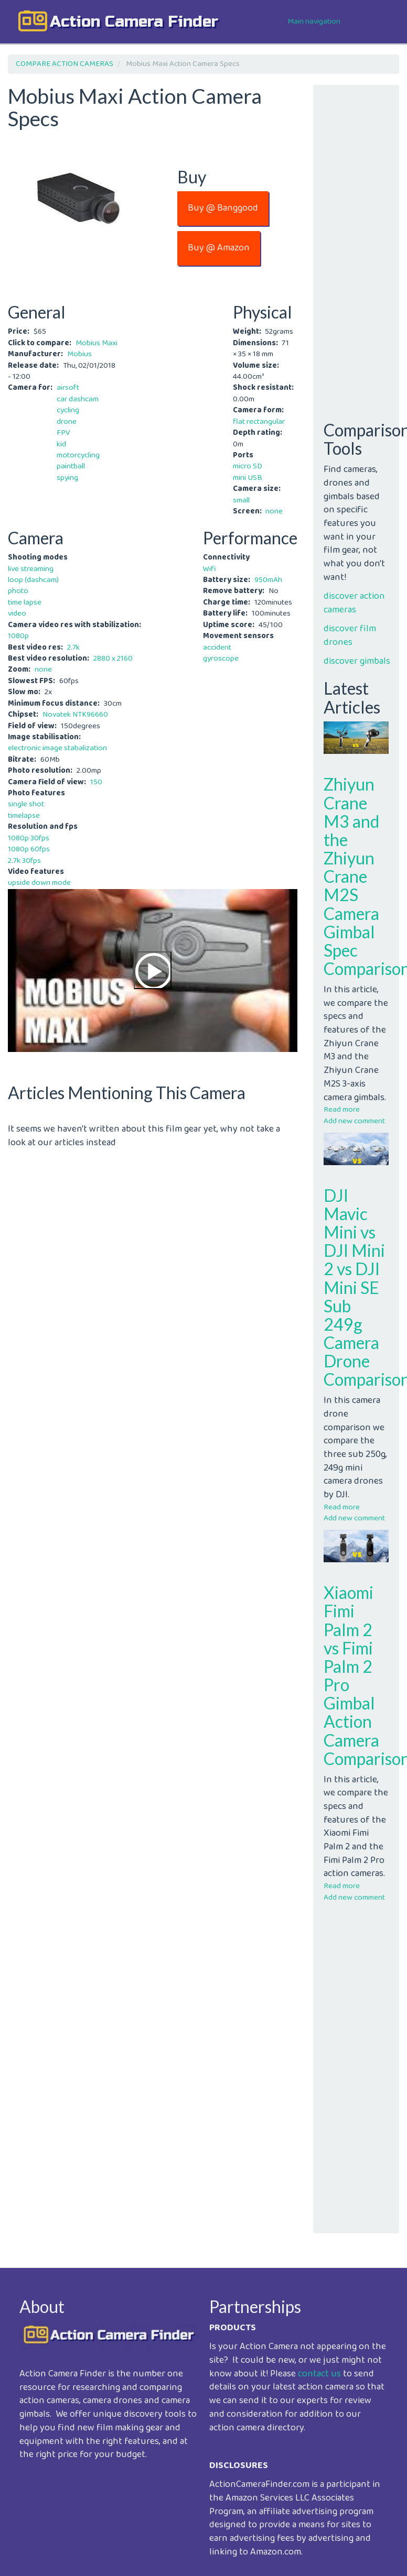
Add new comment (354, 1121)
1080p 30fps (28, 838)
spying (67, 478)
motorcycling (78, 455)
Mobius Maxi (96, 343)
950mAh (268, 580)
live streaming (30, 569)
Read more (342, 1109)
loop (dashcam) (33, 580)
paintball (71, 466)
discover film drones (350, 635)
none (274, 511)
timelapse (24, 815)
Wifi (209, 569)
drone (67, 421)
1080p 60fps (29, 849)
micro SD (247, 466)
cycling (68, 410)
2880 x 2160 (113, 658)
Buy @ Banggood (223, 208)
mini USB (247, 478)
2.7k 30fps (24, 860)
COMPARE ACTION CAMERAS (64, 64)
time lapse (24, 602)
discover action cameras (354, 603)
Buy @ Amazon (219, 247)
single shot (26, 804)
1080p (18, 636)
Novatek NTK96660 (75, 714)
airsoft (68, 387)
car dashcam (78, 399)
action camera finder (134, 21)
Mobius (79, 354)
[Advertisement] (151, 1223)
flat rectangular (259, 421)
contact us (319, 2373)
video (17, 613)
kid (61, 444)
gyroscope (221, 658)
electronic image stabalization (57, 748)
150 (96, 782)
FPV (63, 432)
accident (217, 647)
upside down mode (39, 882)
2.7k (73, 647)
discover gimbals (357, 661)
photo (18, 591)
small (241, 500)
